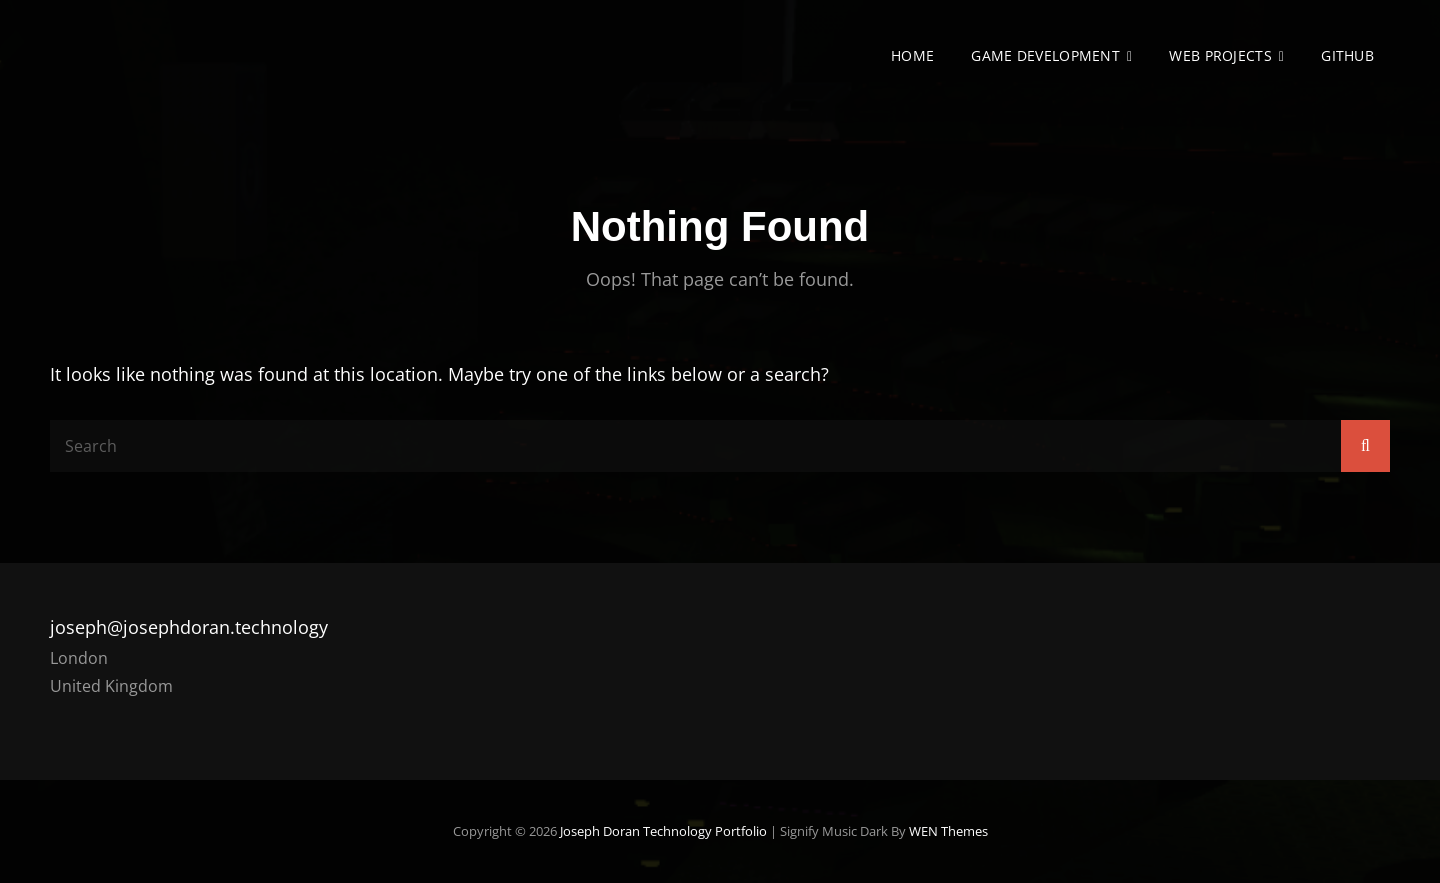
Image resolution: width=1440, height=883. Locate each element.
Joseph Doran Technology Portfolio (663, 831)
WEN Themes (948, 831)
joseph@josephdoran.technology (189, 627)
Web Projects (1220, 55)
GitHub (1347, 55)
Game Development (1045, 55)
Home (912, 55)
